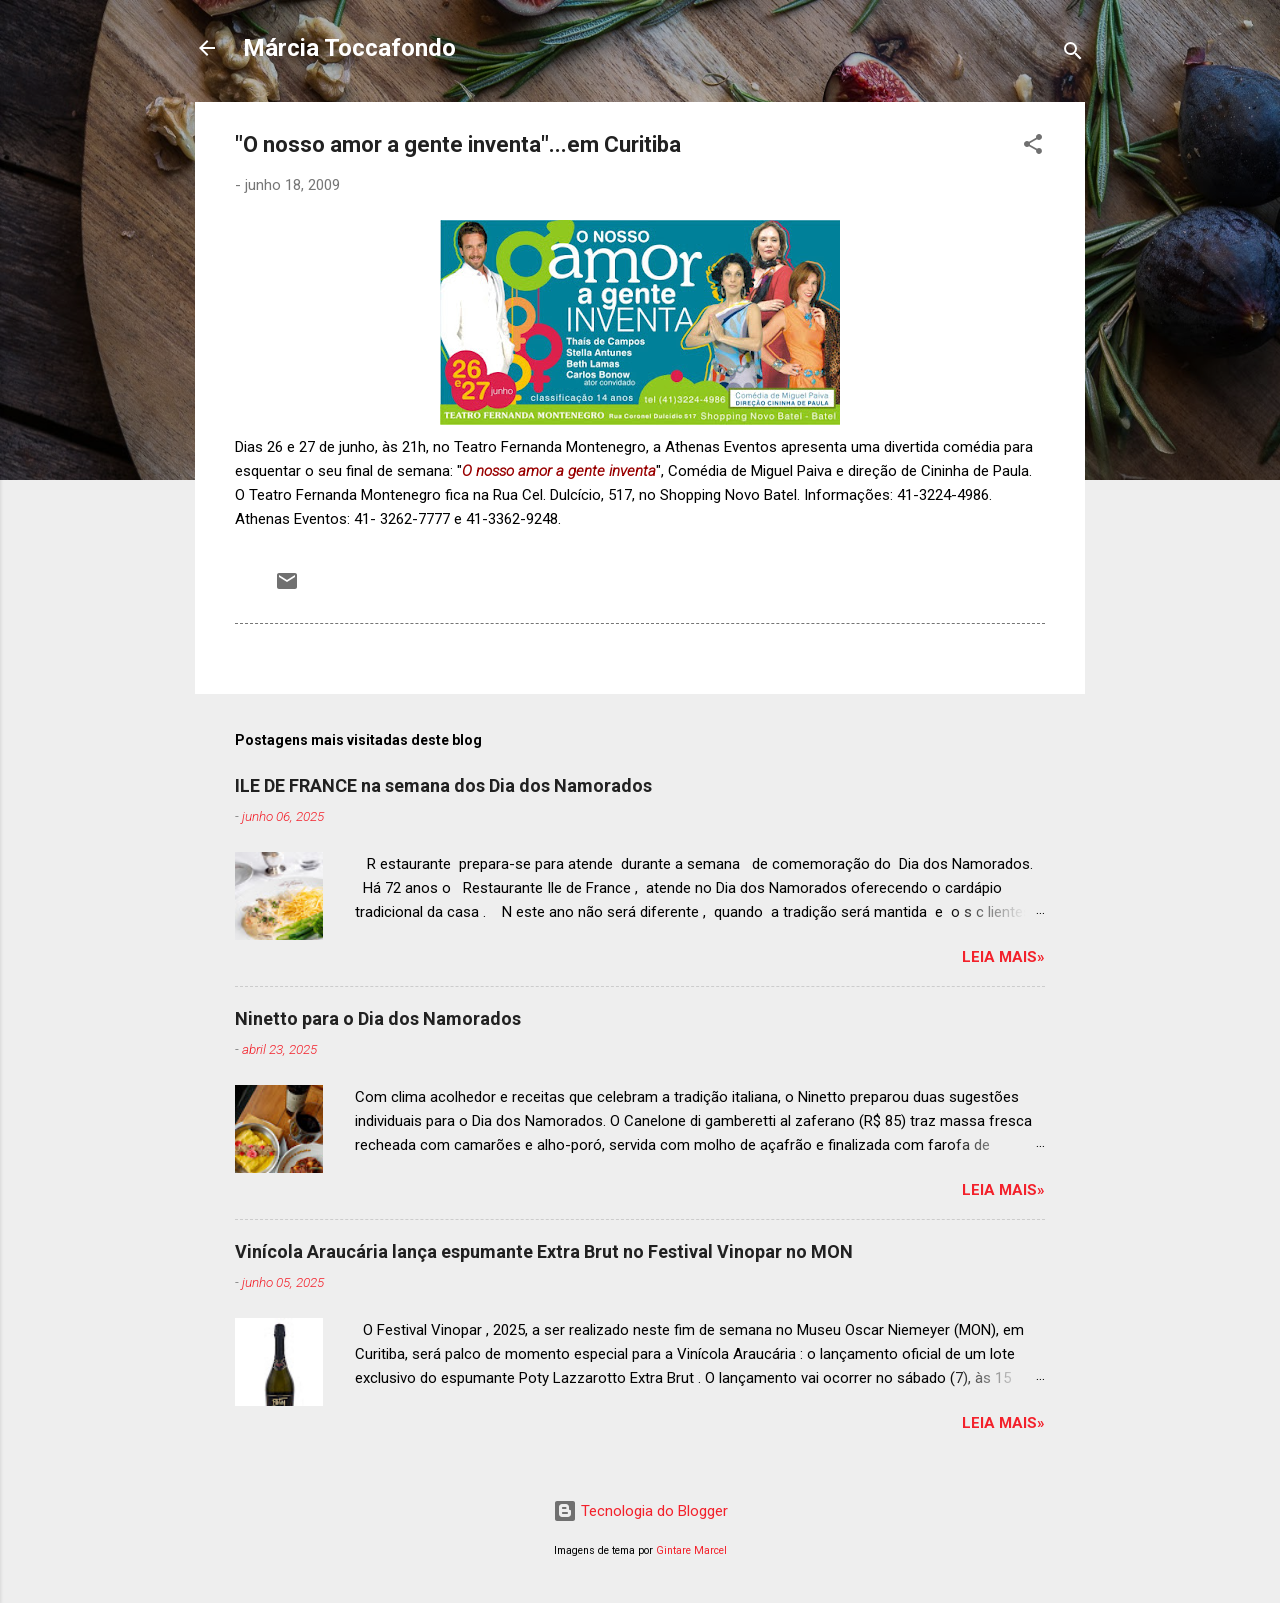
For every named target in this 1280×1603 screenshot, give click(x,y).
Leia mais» (1003, 957)
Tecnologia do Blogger (640, 1511)
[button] (1033, 147)
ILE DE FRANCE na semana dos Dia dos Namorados (443, 785)
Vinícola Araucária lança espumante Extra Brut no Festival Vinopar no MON (544, 1251)
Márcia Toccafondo (349, 48)
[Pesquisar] (1073, 54)
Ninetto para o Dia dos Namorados (378, 1018)
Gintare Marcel (691, 1550)
